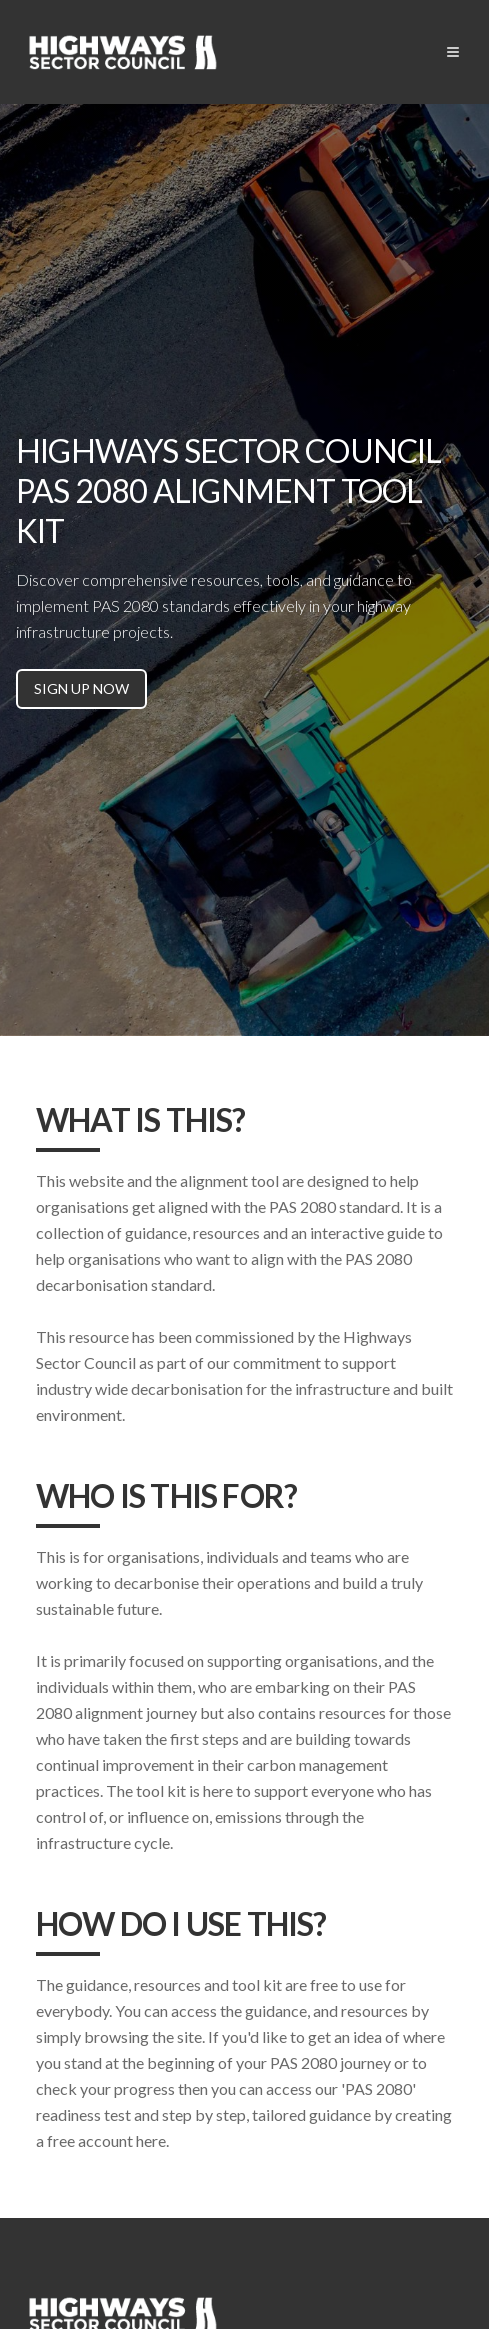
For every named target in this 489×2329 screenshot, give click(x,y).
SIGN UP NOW (81, 688)
